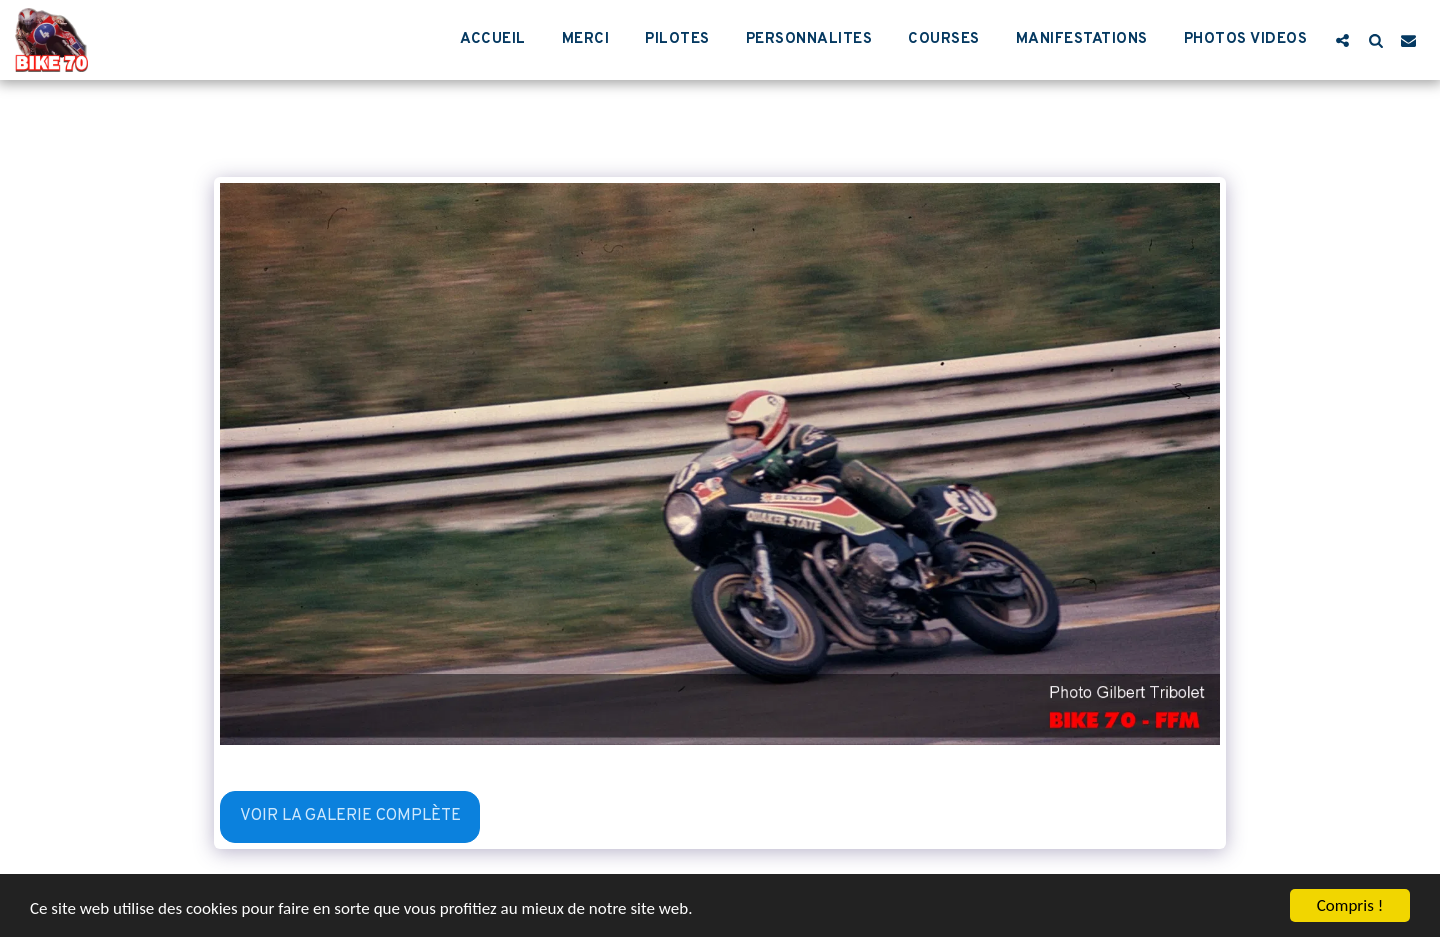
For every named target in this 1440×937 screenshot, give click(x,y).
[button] (1342, 40)
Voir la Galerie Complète (350, 815)
